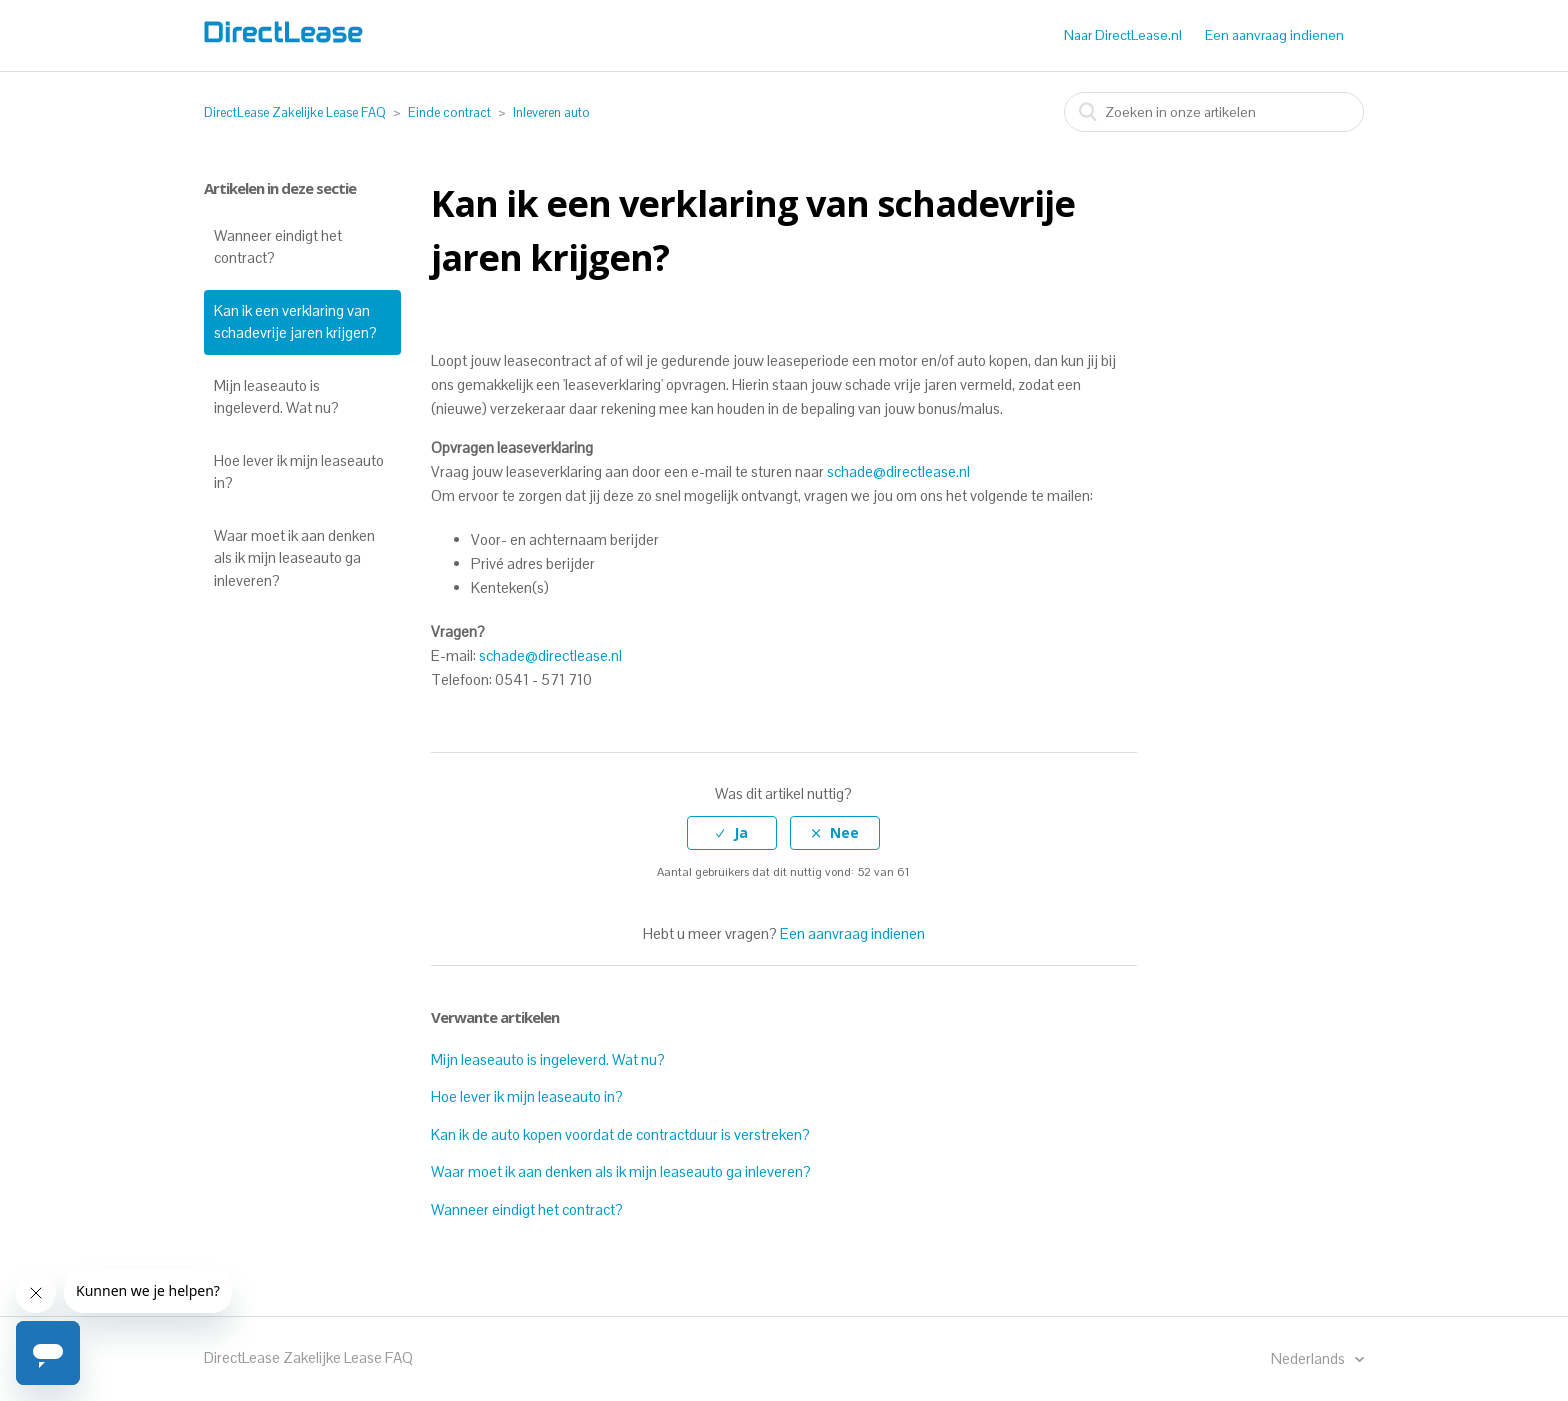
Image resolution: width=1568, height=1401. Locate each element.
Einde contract (449, 112)
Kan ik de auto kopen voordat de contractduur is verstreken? (620, 1134)
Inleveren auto (551, 112)
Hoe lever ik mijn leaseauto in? (299, 472)
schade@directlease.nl (898, 471)
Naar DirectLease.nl (1123, 35)
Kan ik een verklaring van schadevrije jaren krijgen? (295, 322)
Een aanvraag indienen (1274, 35)
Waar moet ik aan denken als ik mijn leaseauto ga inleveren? (294, 558)
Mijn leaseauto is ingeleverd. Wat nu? (276, 397)
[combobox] (1214, 112)
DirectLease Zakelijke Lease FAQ (295, 112)
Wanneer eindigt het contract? (278, 247)
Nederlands (1309, 1358)
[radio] (732, 833)
